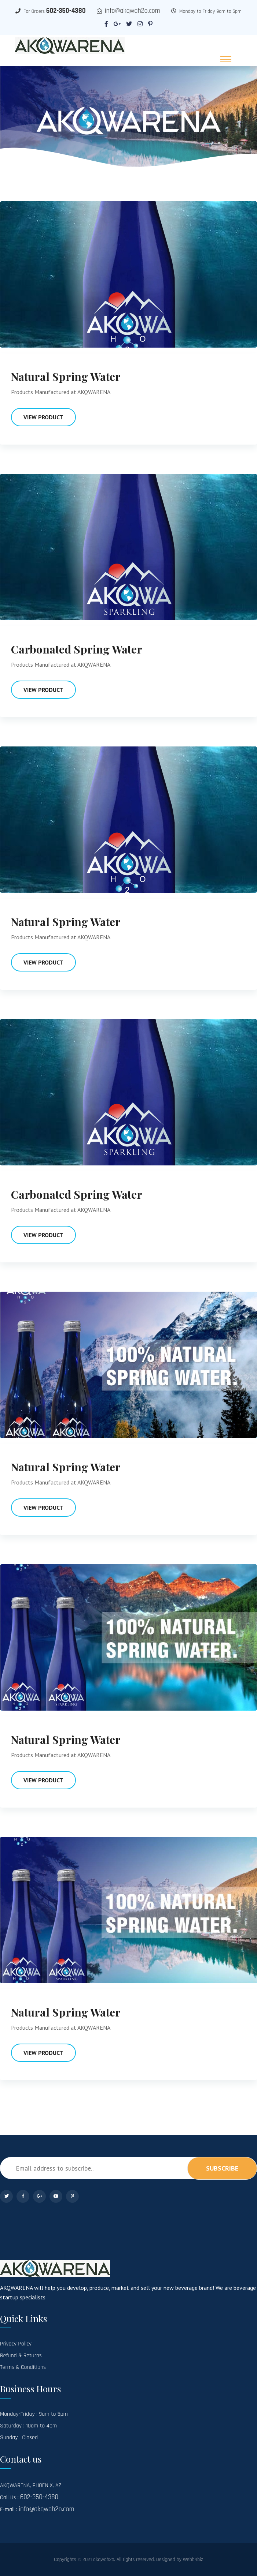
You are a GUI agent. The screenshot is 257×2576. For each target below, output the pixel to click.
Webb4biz (193, 2559)
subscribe (222, 2168)
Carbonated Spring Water (76, 649)
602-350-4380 (66, 11)
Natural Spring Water (66, 376)
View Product (43, 417)
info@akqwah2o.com (132, 11)
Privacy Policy (16, 2344)
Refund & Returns (21, 2355)
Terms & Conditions (23, 2367)
